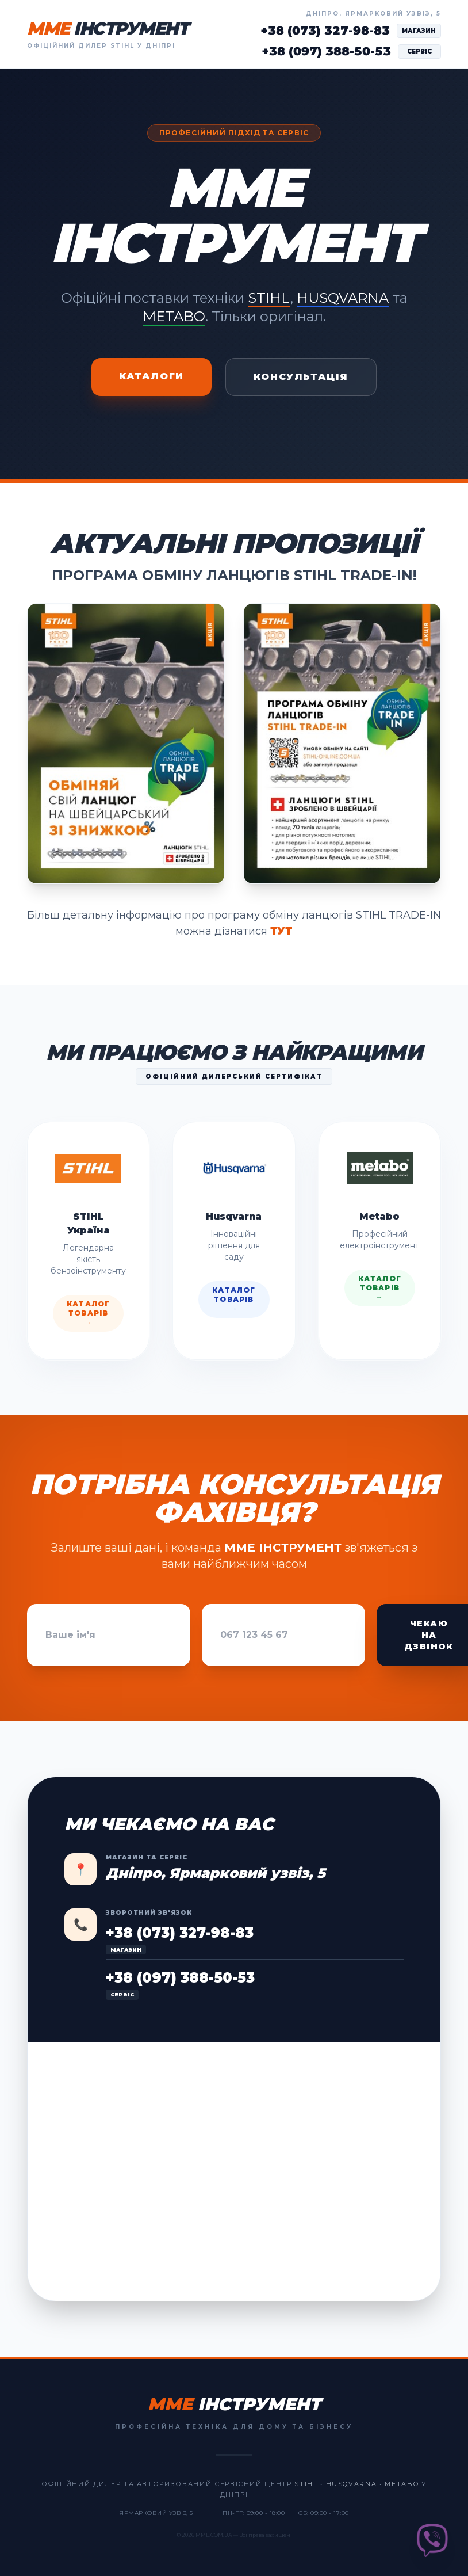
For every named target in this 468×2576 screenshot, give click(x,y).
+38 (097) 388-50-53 (326, 51)
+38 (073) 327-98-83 (325, 30)
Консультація (301, 376)
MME (107, 28)
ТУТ (281, 931)
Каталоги (151, 376)
